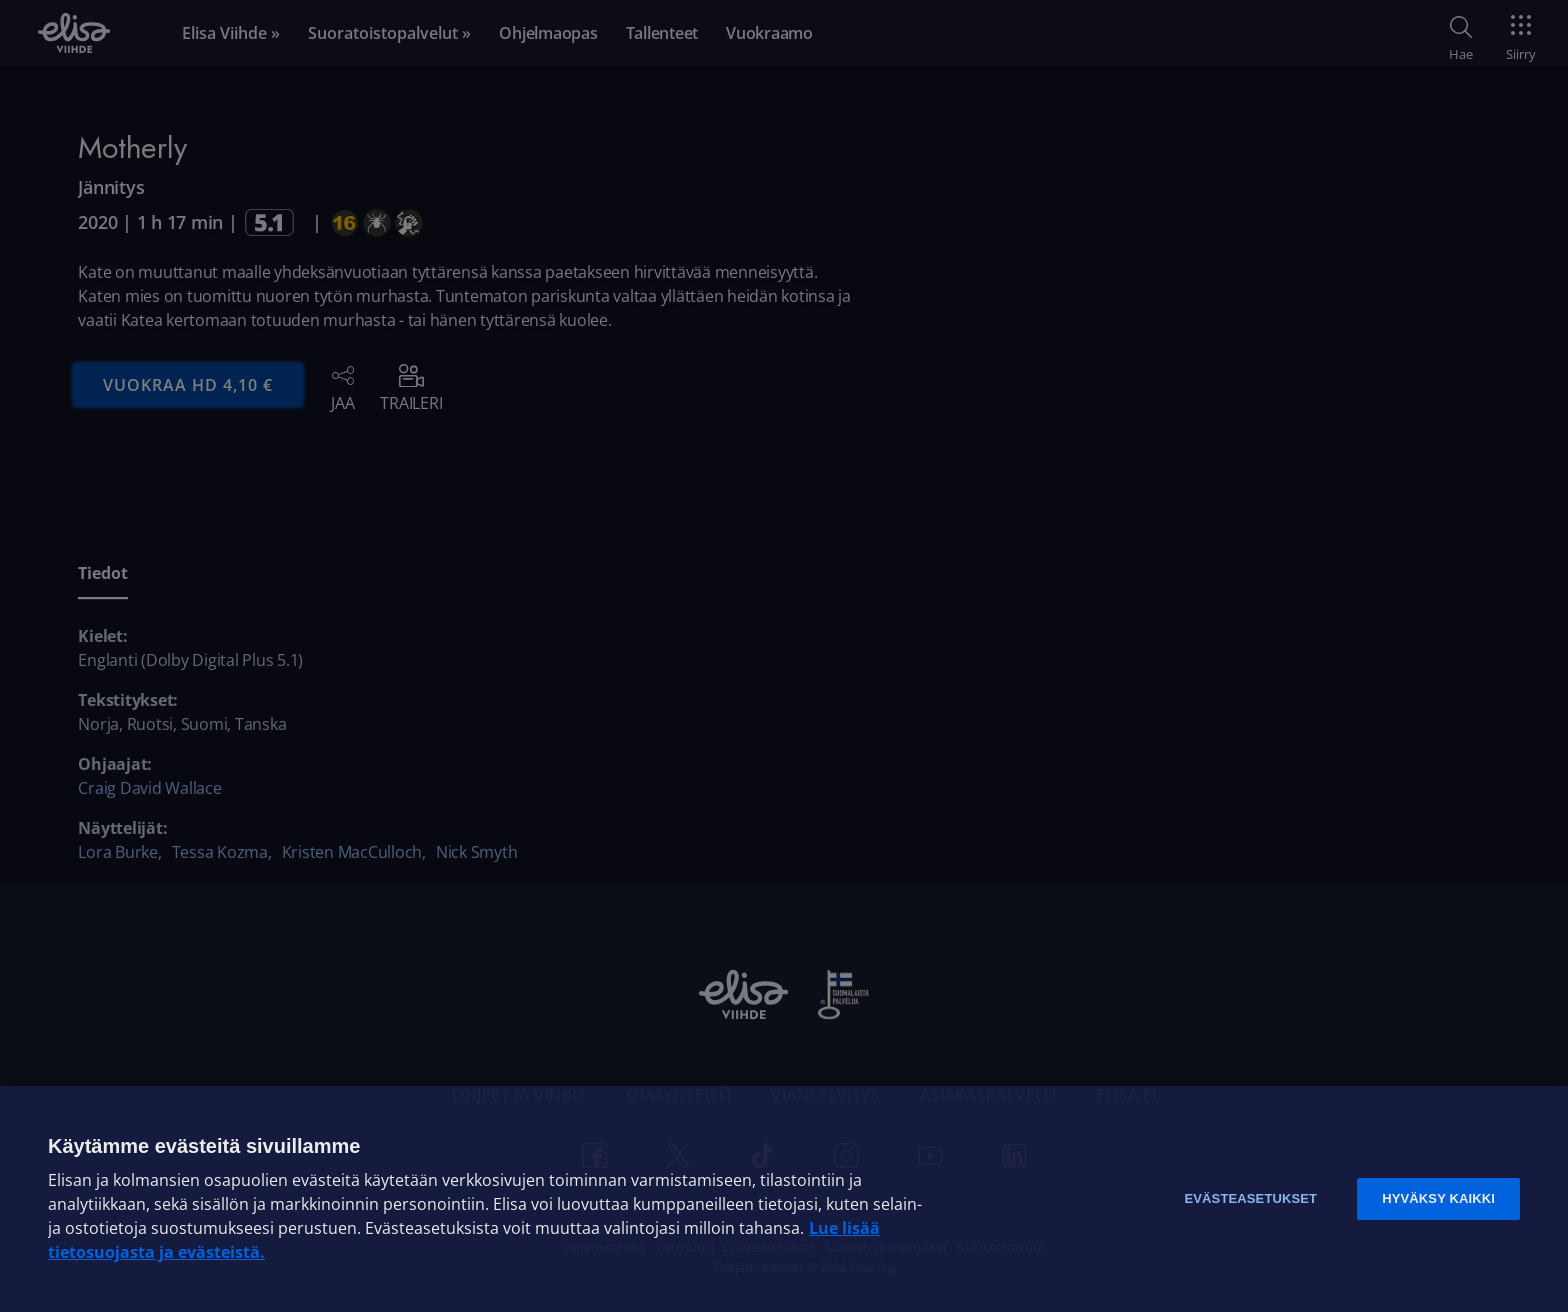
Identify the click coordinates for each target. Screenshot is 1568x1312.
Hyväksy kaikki (1438, 1198)
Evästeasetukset (1250, 1198)
